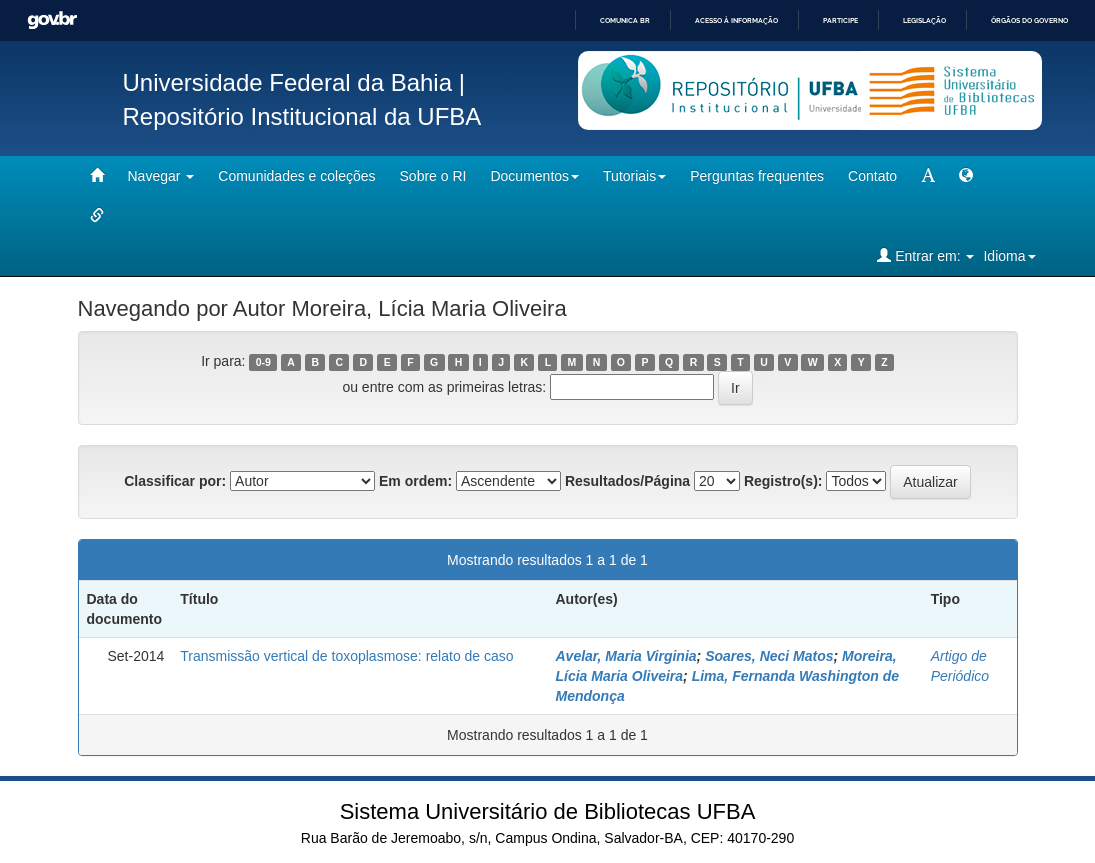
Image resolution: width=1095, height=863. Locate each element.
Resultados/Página (627, 481)
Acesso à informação (736, 20)
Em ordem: (415, 481)
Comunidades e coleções (296, 176)
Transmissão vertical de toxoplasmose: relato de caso (346, 656)
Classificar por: (175, 481)
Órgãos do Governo (1029, 20)
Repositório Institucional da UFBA (302, 116)
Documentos (534, 176)
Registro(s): (783, 481)
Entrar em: (925, 255)
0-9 (263, 362)
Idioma (1009, 256)
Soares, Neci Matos (769, 656)
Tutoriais (634, 176)
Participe (840, 20)
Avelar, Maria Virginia (625, 656)
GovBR (52, 20)
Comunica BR (625, 20)
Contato (872, 176)
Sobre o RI (433, 176)
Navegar (161, 176)
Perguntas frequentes (757, 176)
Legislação (924, 20)
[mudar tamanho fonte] (928, 176)
